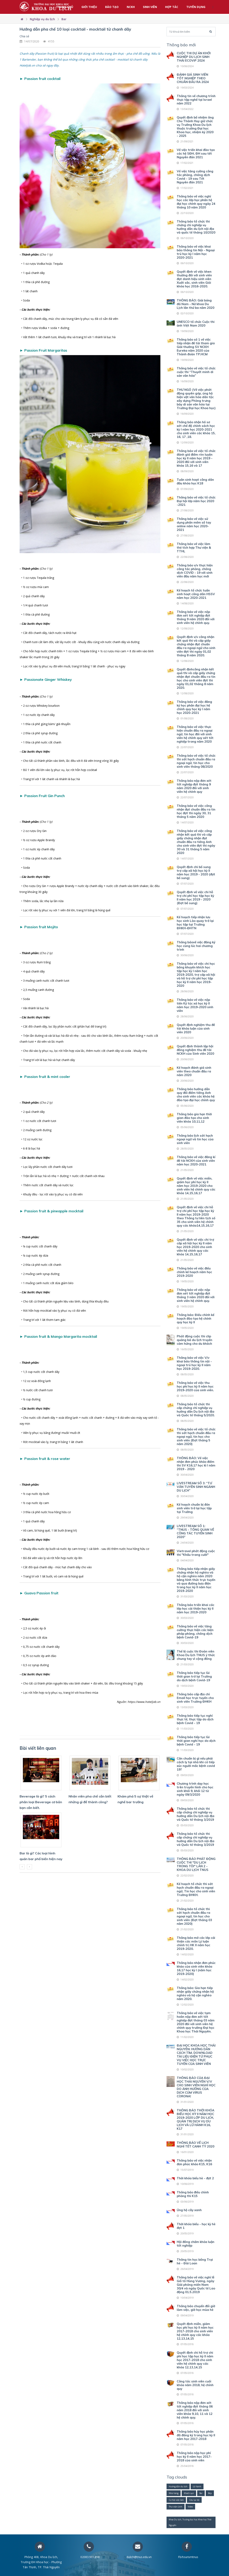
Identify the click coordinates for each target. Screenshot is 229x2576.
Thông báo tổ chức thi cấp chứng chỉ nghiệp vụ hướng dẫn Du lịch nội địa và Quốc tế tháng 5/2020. (196, 1409)
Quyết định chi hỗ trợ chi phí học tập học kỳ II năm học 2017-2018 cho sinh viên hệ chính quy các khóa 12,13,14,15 (195, 2360)
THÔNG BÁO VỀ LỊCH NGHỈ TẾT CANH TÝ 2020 (195, 2144)
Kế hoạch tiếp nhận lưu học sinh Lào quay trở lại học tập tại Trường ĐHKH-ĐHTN (195, 922)
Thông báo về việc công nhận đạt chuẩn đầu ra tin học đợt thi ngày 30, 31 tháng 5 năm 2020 (196, 811)
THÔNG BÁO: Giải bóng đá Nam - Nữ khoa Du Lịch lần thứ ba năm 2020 (195, 304)
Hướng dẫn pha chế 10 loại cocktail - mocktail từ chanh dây (75, 29)
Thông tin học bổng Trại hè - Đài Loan (195, 2261)
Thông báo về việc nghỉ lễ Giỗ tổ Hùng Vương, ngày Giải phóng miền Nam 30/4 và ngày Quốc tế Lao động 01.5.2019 (196, 2284)
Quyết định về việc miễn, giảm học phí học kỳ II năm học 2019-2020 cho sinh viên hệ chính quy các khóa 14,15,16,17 (196, 1185)
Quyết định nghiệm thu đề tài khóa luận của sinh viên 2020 (196, 1028)
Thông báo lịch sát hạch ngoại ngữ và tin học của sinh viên (195, 1139)
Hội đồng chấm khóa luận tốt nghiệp (195, 2243)
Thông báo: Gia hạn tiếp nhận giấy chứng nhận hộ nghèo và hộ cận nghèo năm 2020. (195, 1993)
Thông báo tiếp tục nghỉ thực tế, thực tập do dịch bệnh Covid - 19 (195, 1719)
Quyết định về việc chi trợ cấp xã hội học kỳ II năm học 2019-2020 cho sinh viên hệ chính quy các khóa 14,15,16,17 (195, 1247)
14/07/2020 (31, 41)
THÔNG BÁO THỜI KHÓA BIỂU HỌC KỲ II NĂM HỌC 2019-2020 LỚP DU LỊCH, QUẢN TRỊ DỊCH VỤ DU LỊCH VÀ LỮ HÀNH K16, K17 (195, 2119)
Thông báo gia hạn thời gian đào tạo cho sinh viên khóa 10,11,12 (194, 1117)
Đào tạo (112, 7)
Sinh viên (150, 7)
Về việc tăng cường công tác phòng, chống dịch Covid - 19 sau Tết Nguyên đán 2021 (195, 176)
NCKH (131, 7)
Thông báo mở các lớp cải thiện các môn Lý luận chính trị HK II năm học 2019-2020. (196, 1943)
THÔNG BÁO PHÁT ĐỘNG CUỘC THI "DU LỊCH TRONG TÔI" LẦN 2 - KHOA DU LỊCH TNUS (196, 1864)
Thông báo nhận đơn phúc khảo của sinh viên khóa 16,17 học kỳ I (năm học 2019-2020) (196, 1968)
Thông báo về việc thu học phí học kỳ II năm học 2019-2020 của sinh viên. (195, 1386)
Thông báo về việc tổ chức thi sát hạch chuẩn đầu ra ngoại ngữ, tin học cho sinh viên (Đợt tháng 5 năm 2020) (196, 1436)
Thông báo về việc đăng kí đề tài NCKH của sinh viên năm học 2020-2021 (196, 1160)
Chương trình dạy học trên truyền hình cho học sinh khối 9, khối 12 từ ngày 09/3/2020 (195, 1789)
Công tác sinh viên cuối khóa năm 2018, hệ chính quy (195, 2385)
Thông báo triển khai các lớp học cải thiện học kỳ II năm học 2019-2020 (195, 1608)
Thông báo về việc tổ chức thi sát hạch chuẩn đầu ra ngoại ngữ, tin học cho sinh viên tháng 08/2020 (196, 761)
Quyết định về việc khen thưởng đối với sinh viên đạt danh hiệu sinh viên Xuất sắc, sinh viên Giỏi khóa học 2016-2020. (194, 279)
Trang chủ (64, 7)
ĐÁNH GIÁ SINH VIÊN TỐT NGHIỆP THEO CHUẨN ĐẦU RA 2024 (193, 78)
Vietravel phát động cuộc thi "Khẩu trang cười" (196, 1553)
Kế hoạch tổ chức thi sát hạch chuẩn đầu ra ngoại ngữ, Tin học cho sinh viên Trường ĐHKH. (196, 1889)
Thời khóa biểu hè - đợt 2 (195, 2178)
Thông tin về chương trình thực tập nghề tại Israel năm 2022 (196, 99)
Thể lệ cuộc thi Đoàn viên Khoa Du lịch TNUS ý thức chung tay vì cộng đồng (196, 1655)
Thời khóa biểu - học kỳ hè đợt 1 (196, 2226)
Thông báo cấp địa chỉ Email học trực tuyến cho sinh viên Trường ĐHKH (195, 1697)
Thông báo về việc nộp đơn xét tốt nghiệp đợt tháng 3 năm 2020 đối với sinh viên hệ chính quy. (196, 1295)
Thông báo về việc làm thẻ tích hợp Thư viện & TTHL (194, 547)
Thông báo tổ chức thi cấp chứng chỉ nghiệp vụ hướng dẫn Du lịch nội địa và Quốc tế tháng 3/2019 (195, 1814)
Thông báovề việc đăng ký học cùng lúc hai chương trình (196, 945)
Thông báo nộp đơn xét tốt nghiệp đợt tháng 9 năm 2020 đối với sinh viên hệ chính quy (194, 786)
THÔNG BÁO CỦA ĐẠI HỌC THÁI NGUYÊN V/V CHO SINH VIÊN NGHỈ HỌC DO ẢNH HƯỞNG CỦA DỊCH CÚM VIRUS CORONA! (196, 2087)
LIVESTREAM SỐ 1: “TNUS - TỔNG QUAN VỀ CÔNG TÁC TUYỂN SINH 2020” (195, 1531)
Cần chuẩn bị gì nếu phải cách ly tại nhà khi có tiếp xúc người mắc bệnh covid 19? (196, 1763)
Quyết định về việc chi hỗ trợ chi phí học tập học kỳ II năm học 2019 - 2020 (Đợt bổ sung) (195, 897)
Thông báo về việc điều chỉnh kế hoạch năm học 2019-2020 (194, 1272)
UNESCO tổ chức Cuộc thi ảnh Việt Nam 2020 (196, 323)
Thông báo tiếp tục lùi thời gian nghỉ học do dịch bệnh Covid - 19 (196, 1740)
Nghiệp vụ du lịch (42, 19)
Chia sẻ (24, 36)
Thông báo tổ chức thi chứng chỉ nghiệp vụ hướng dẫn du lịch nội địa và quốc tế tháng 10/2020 (196, 226)
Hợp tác (171, 7)
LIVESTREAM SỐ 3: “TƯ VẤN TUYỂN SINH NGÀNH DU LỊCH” (196, 1486)
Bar (63, 19)
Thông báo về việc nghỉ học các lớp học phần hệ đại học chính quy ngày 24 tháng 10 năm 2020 (196, 201)
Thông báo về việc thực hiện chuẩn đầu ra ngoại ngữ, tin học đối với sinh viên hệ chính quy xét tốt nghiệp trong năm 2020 (195, 734)
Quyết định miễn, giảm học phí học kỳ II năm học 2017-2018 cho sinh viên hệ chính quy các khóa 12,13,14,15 (195, 2331)
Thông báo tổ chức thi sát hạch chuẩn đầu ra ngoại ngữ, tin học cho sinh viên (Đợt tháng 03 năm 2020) (194, 1916)
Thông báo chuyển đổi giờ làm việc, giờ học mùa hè (196, 2308)
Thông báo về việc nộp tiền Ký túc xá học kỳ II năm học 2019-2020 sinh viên (195, 1005)
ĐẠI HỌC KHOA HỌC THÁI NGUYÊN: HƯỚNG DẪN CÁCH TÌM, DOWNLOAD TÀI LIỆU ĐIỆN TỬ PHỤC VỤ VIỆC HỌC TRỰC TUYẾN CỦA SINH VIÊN (196, 2054)
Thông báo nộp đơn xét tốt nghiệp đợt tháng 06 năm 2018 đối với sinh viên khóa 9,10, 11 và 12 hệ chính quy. (195, 2410)
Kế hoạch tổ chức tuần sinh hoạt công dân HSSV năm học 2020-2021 (196, 594)
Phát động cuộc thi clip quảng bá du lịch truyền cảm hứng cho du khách (194, 1340)
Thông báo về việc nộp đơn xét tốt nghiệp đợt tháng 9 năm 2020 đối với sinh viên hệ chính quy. (196, 617)
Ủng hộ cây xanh (189, 2210)
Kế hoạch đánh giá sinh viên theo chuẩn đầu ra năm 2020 (194, 1071)
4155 (51, 41)
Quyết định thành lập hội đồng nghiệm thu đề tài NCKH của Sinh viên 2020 (195, 1049)
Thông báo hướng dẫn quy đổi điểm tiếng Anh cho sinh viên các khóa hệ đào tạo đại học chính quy (196, 1094)
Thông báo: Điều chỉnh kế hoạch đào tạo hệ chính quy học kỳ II (195, 1318)
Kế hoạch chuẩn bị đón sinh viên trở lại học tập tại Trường (194, 1508)
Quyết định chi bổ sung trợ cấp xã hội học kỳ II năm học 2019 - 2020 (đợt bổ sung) (196, 872)
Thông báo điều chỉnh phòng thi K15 (193, 2194)
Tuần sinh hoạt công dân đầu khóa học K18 (195, 481)
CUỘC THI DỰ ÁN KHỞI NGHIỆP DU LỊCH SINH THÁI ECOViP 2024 (194, 56)
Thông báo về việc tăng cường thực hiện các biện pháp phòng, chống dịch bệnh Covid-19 (195, 1631)
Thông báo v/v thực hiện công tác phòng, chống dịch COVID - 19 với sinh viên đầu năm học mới (195, 570)
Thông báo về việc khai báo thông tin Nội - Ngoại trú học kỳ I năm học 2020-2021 (196, 252)
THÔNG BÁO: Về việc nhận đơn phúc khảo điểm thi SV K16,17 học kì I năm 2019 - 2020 (196, 1463)
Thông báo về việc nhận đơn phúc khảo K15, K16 (194, 2162)
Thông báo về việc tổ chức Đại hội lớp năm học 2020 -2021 (196, 501)
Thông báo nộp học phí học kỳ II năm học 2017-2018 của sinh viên (194, 2456)
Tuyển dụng (195, 7)
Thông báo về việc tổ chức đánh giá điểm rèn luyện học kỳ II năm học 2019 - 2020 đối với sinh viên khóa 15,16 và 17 (196, 458)
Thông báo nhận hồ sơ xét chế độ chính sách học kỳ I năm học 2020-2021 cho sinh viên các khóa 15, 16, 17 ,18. (196, 429)
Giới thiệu (89, 7)
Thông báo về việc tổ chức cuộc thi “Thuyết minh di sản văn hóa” (196, 372)
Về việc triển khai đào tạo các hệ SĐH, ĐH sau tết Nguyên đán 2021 (196, 153)
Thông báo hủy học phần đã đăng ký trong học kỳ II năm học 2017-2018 (196, 2435)
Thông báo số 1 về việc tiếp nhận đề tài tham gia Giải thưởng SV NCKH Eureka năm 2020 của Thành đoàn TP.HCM (196, 347)
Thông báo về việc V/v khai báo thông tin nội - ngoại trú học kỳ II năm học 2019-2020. (194, 1363)
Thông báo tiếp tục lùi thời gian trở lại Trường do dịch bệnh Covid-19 (194, 1676)
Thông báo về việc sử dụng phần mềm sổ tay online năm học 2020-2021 (194, 524)
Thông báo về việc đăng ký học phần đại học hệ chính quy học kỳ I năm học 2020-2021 (194, 707)
